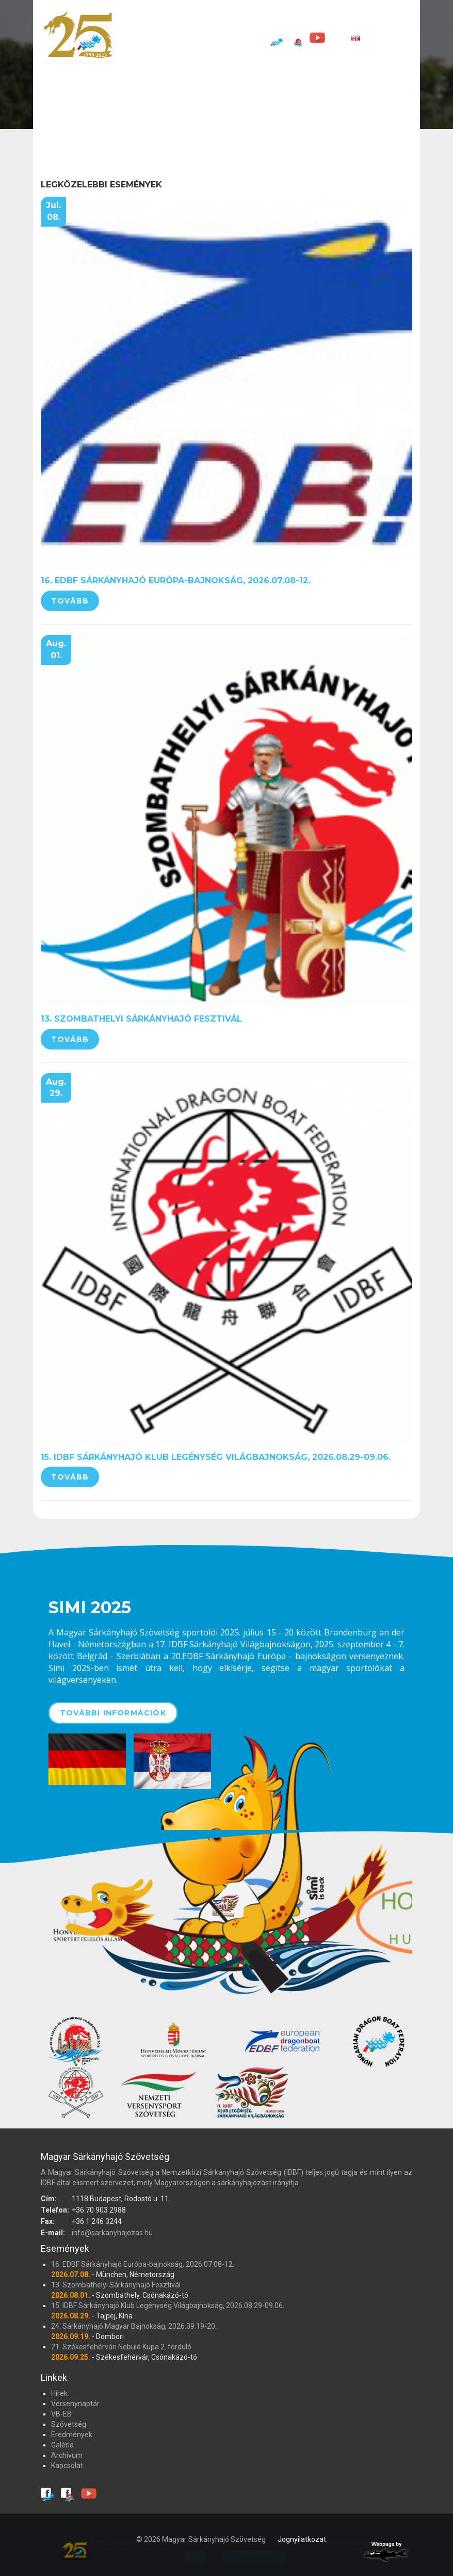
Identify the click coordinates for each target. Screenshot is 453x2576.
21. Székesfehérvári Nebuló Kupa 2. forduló (121, 2347)
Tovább (70, 601)
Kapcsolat (235, 38)
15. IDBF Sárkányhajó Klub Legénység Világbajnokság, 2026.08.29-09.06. (216, 1457)
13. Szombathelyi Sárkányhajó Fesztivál (141, 1019)
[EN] (347, 38)
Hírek (187, 21)
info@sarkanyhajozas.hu (112, 2233)
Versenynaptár (240, 21)
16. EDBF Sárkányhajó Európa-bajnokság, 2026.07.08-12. (175, 580)
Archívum (187, 38)
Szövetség (337, 21)
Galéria (146, 38)
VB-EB (293, 21)
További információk (113, 1713)
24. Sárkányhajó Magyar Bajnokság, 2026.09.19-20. (134, 2326)
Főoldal (148, 21)
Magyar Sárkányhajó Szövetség (79, 37)
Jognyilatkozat (302, 2539)
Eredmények (393, 21)
